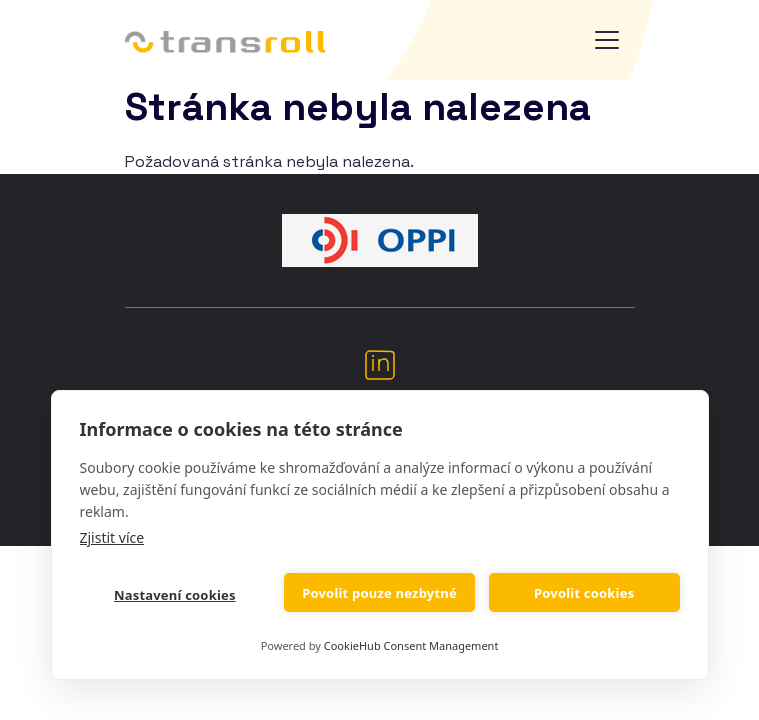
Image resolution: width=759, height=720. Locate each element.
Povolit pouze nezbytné (379, 593)
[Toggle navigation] (607, 40)
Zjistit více (112, 537)
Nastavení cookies (175, 595)
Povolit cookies (584, 593)
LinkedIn (380, 364)
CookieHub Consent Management (411, 645)
